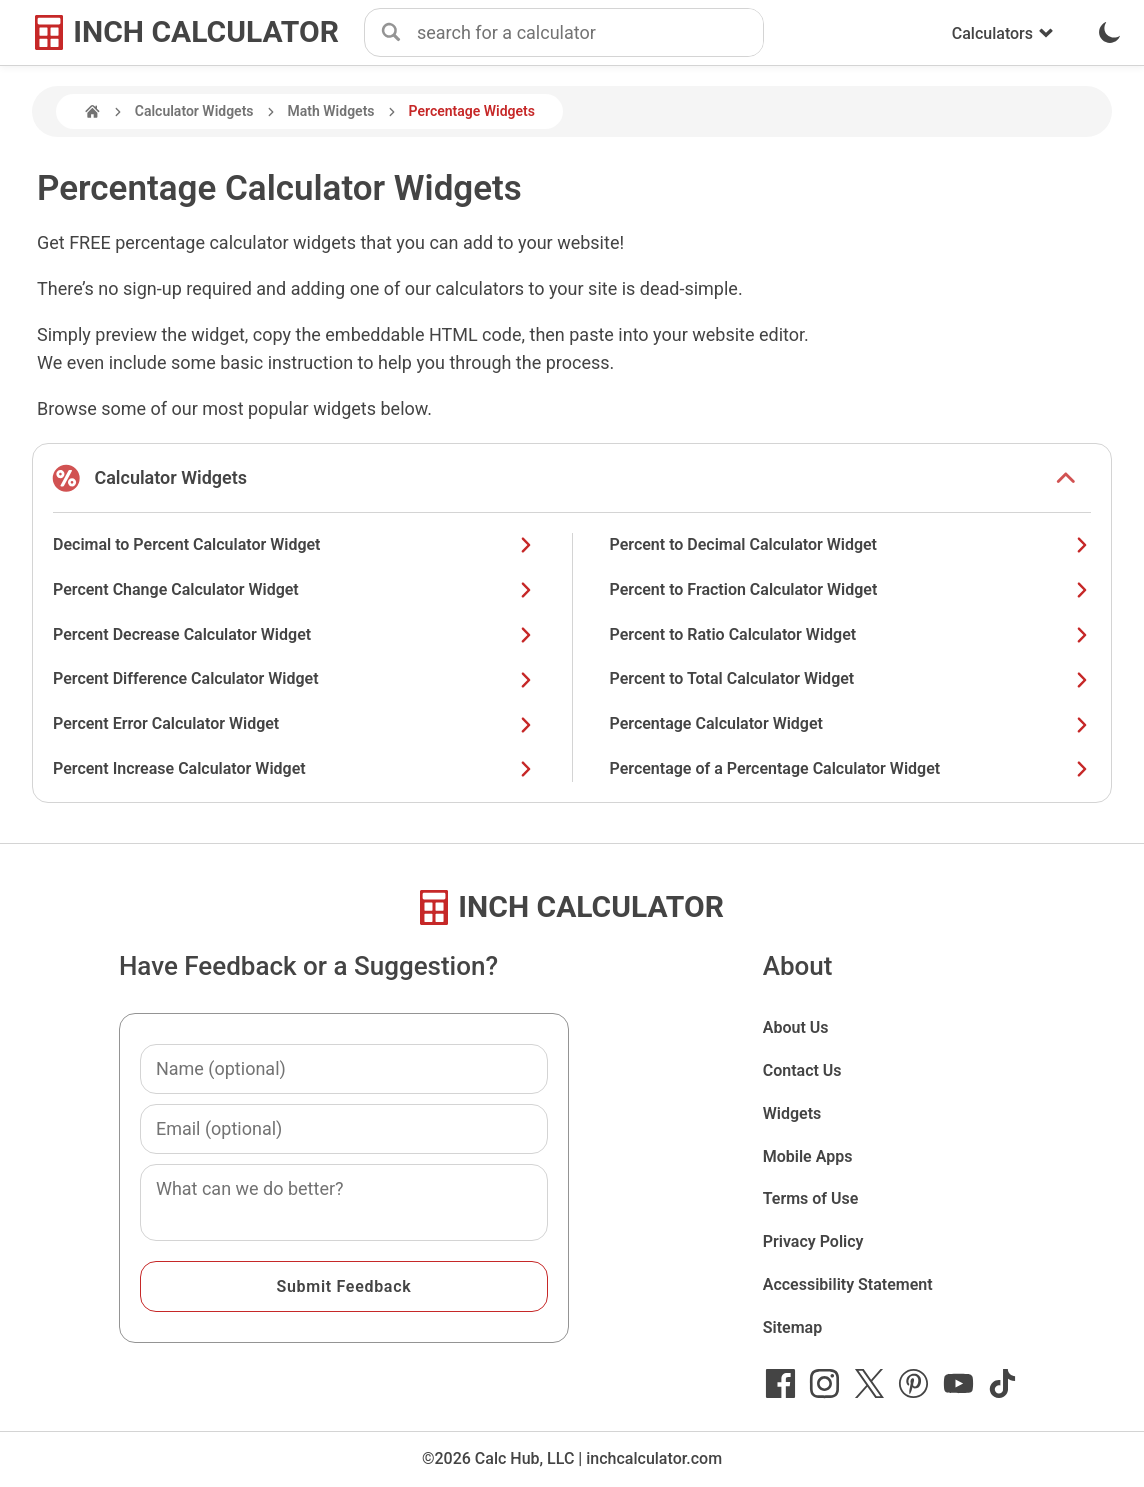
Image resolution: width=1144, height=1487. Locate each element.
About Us (796, 1027)
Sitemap (792, 1327)
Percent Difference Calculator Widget (294, 678)
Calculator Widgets (194, 111)
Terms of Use (811, 1198)
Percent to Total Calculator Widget (851, 678)
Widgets (792, 1113)
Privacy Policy (813, 1241)
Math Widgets (331, 111)
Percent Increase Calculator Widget (294, 768)
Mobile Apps (808, 1156)
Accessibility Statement (848, 1284)
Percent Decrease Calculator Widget (294, 634)
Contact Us (802, 1070)
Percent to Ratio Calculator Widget (851, 634)
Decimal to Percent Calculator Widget (294, 544)
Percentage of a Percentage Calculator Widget (851, 768)
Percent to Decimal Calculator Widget (851, 544)
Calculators (1003, 33)
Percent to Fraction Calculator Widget (851, 589)
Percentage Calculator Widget (851, 723)
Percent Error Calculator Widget (294, 723)
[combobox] (590, 33)
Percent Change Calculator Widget (294, 589)
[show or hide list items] (1066, 478)
